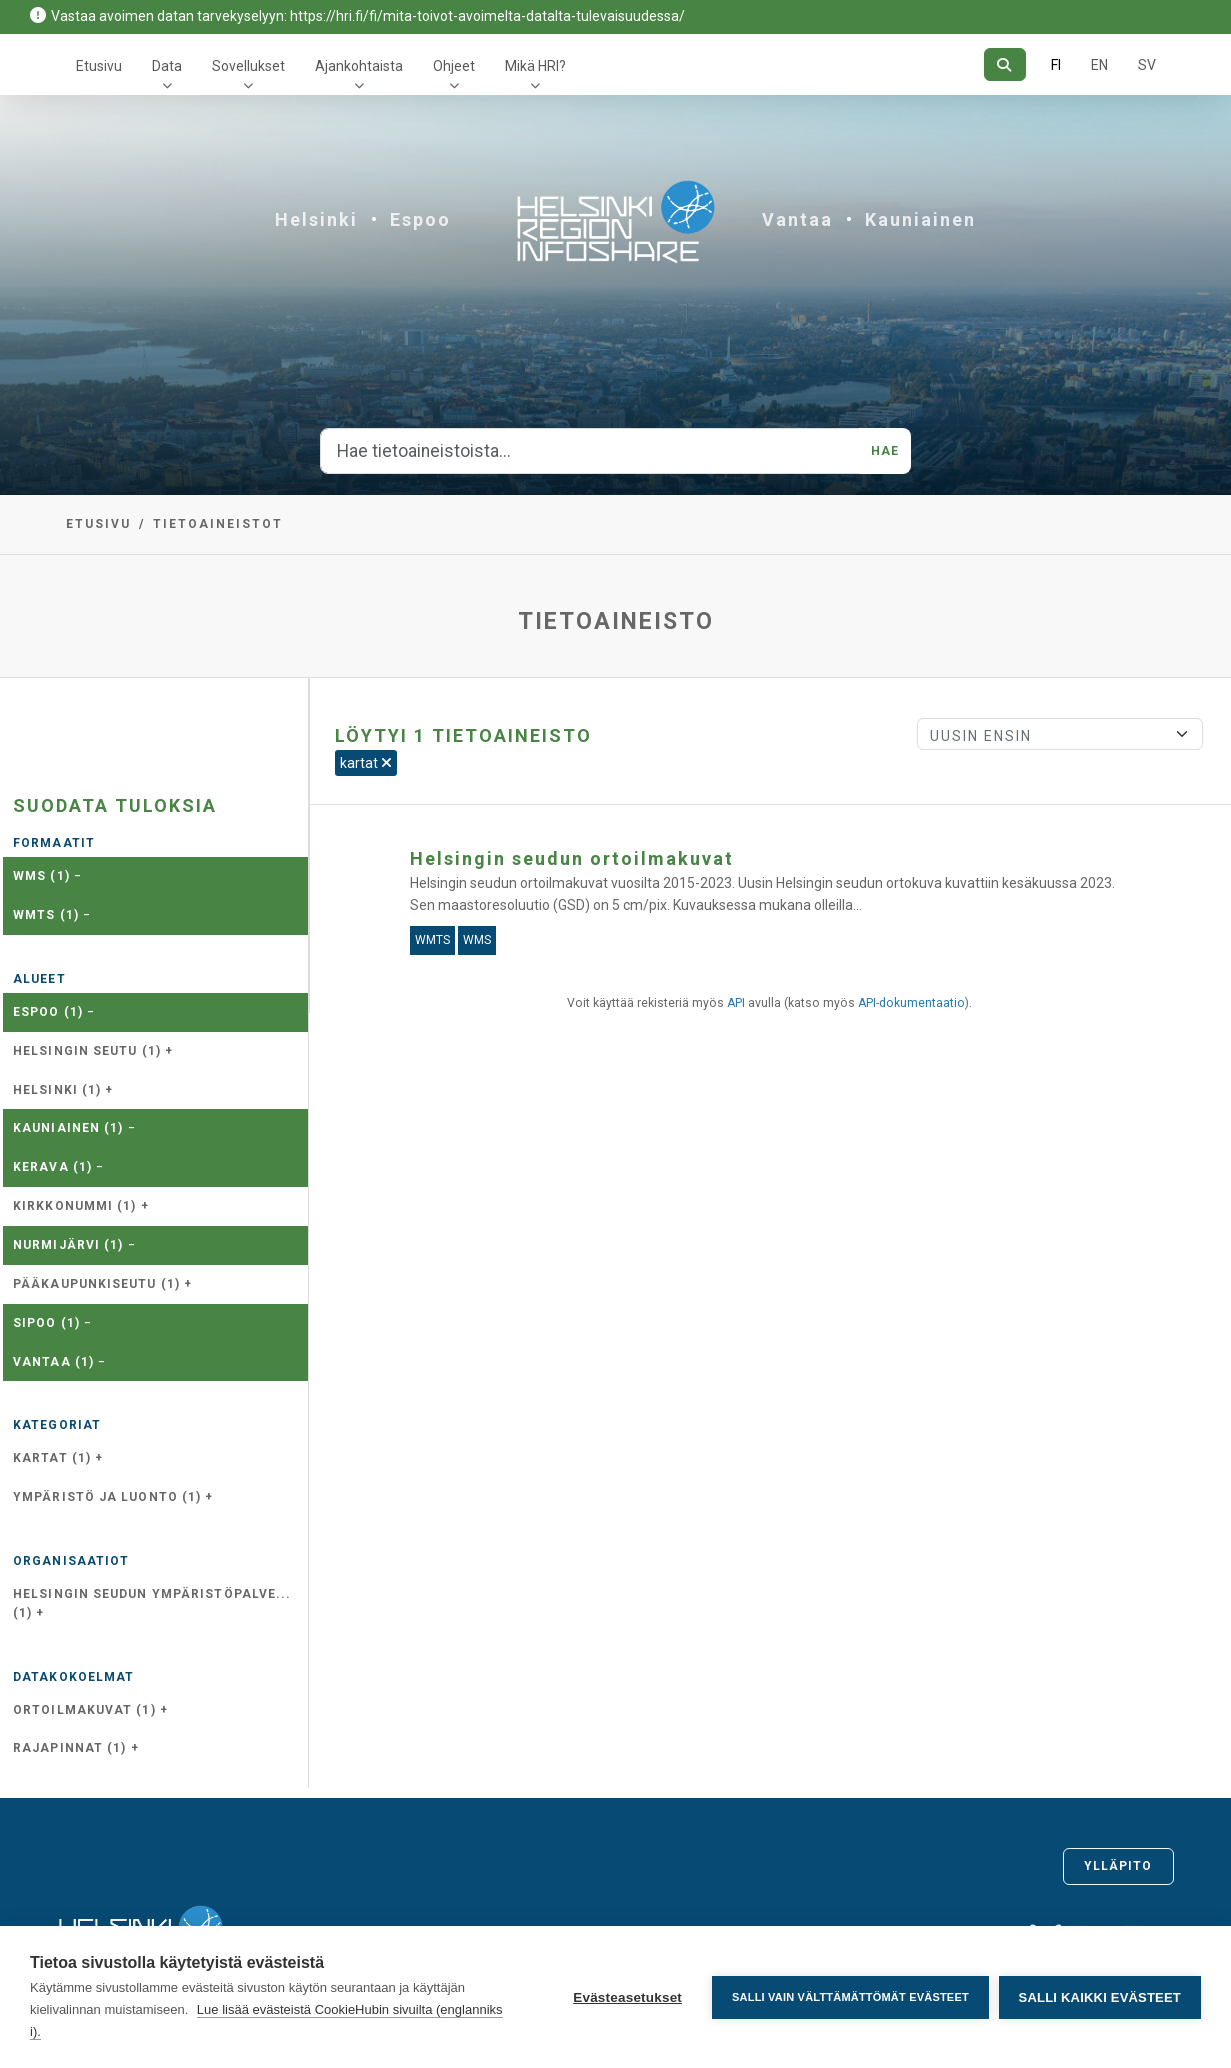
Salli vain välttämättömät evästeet (850, 1997)
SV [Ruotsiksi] (1147, 65)
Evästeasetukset (627, 1997)
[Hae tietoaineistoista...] (590, 451)
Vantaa (797, 219)
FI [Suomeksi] (1056, 65)
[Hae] (1004, 64)
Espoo (420, 219)
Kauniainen (920, 219)
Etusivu (99, 66)
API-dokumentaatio (911, 1003)
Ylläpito (1118, 1866)
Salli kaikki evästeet (1100, 1997)
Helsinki (316, 219)
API (736, 1003)
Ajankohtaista (359, 66)
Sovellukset (248, 66)
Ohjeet (454, 66)
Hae (885, 451)
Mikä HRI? (535, 66)
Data (167, 66)
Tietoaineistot (218, 524)
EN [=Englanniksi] (1099, 65)
